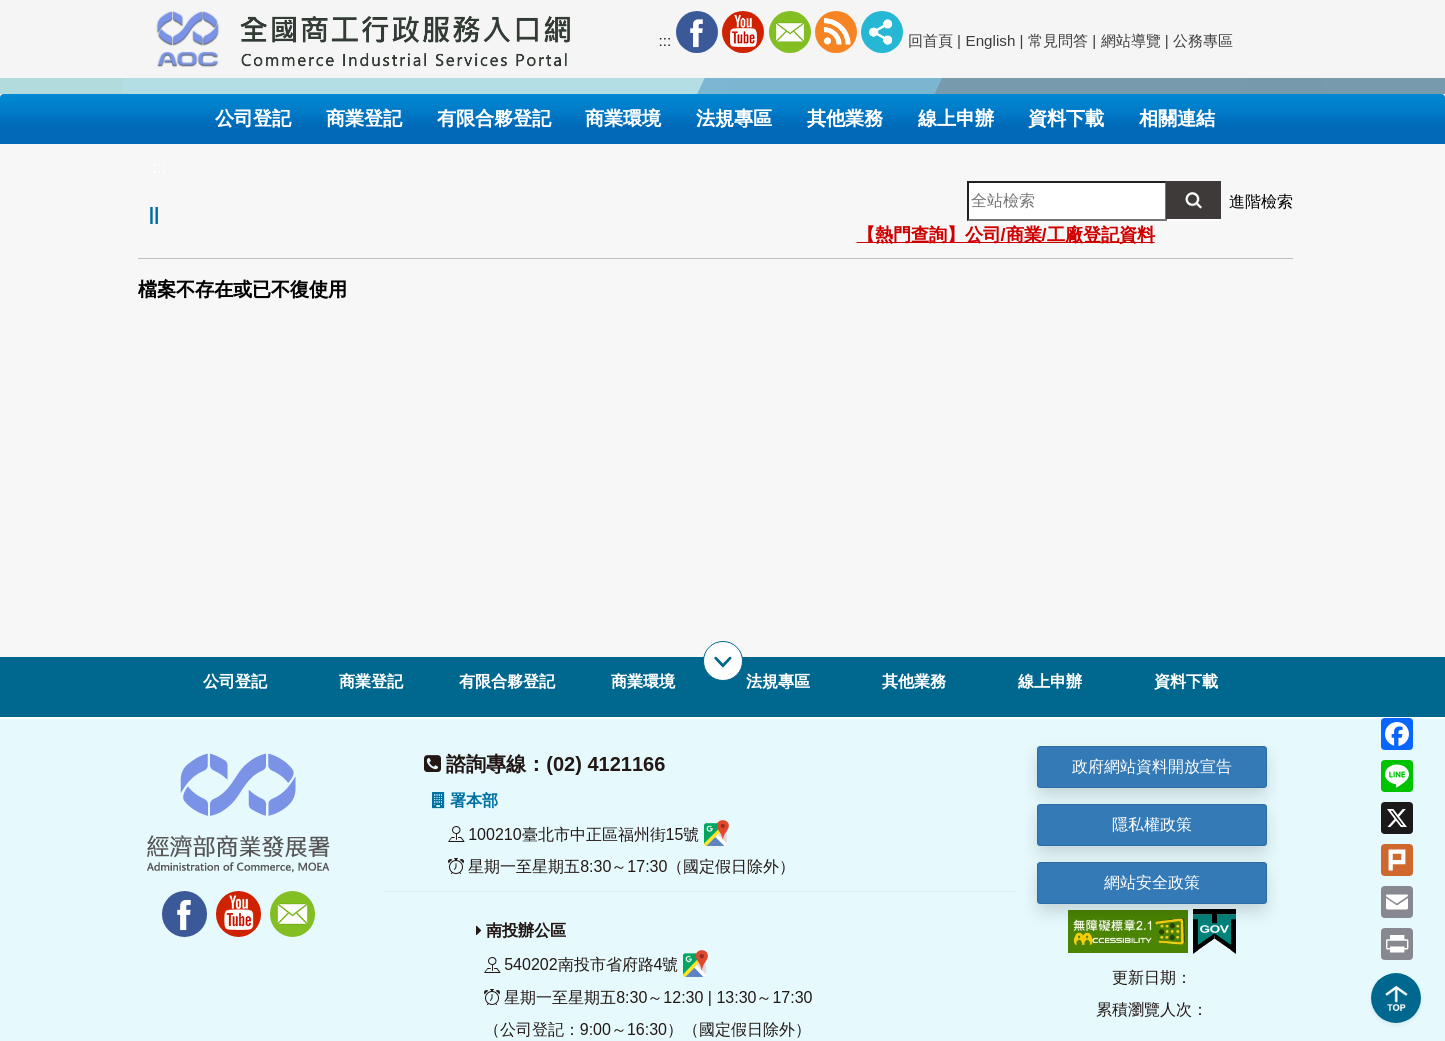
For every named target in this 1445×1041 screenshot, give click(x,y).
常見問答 (1058, 40)
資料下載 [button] (1066, 118)
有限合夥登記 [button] (494, 118)
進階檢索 (1261, 201)
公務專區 (1203, 40)
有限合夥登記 (507, 681)
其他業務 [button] (845, 118)
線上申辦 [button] (956, 118)
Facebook (697, 32)
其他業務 (914, 681)
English (991, 40)
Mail (790, 32)
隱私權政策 (1152, 824)
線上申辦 (1050, 681)
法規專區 (778, 681)
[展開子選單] (723, 661)
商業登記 (371, 681)
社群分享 (882, 32)
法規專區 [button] (734, 118)
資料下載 (1186, 681)
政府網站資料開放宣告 (1152, 766)
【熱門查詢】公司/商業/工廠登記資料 (1006, 235)
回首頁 (930, 40)
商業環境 (643, 681)
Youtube (743, 32)
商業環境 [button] (623, 118)
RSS (836, 32)
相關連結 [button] (1177, 118)
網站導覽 (1131, 40)
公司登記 (235, 681)
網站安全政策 (1152, 882)
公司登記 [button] (253, 118)
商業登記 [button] (364, 118)
